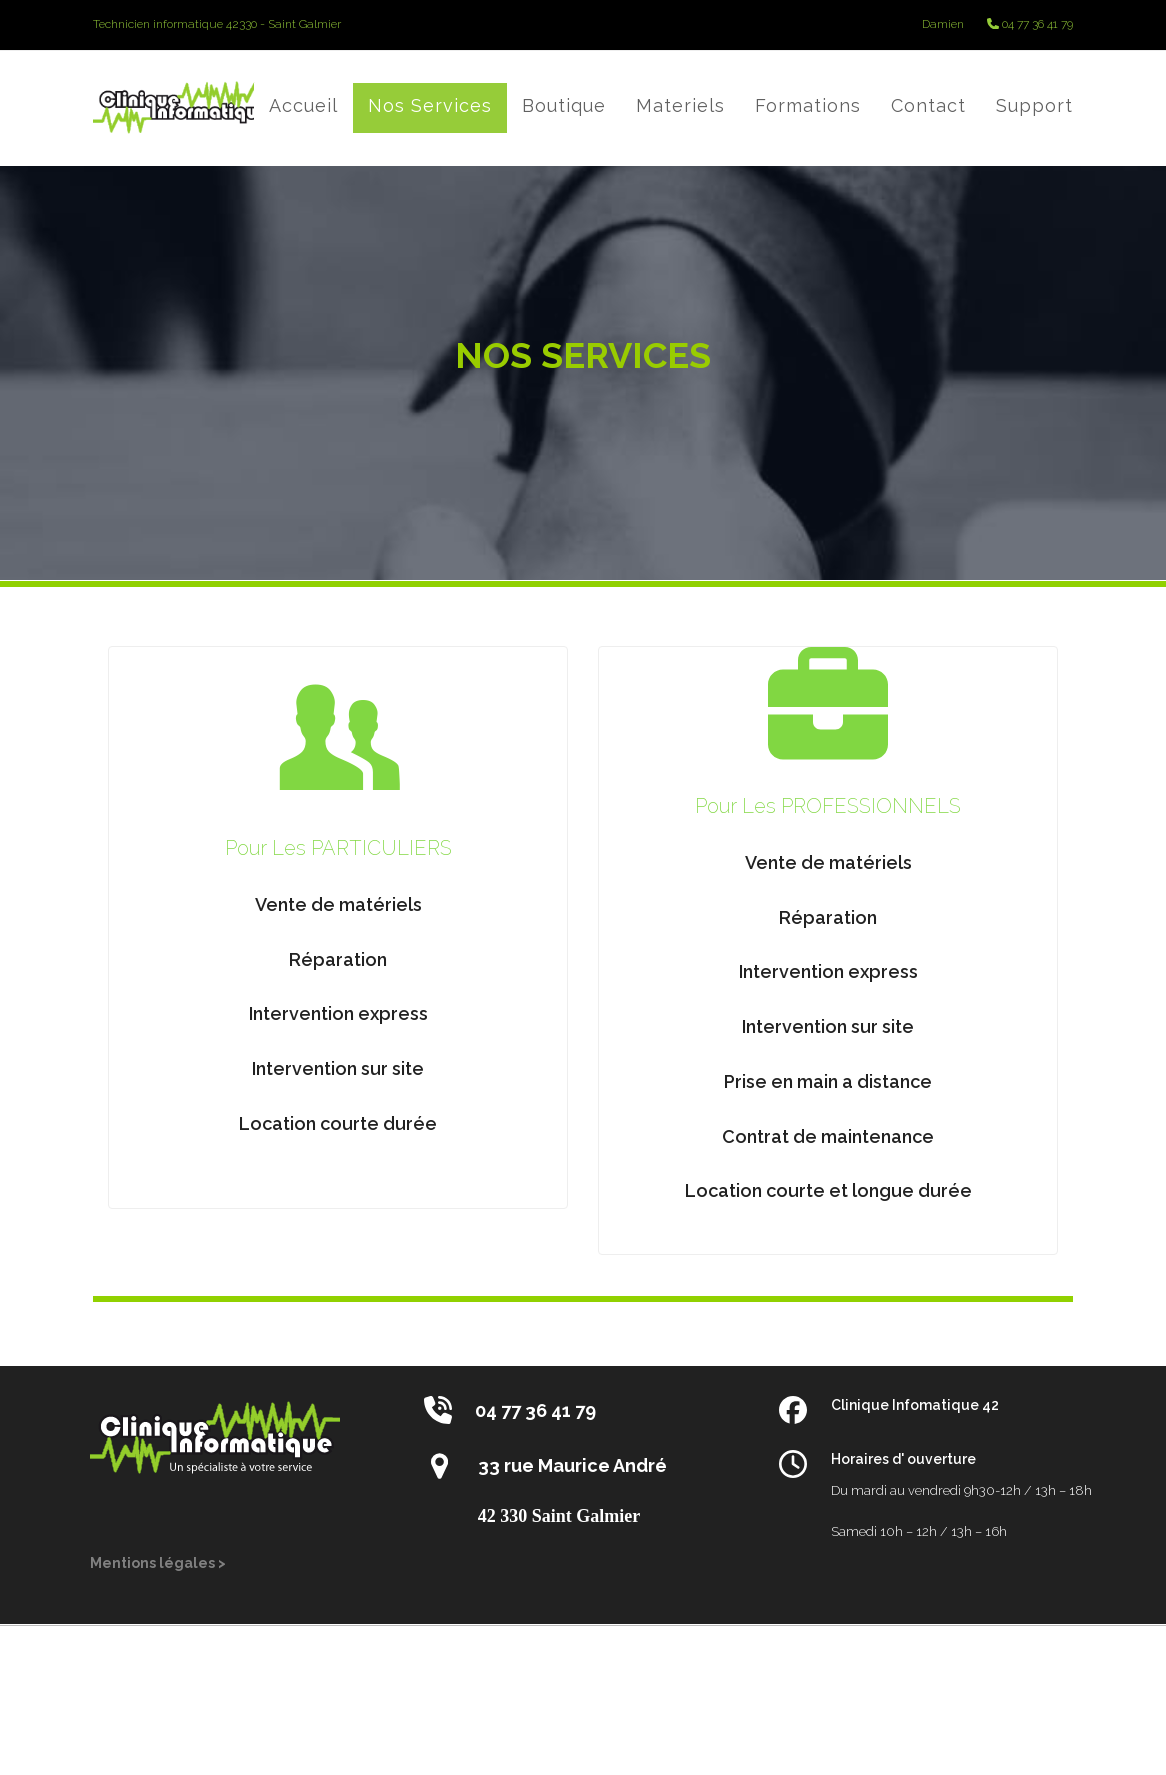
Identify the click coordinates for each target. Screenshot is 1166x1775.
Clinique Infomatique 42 (915, 1405)
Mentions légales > (158, 1563)
